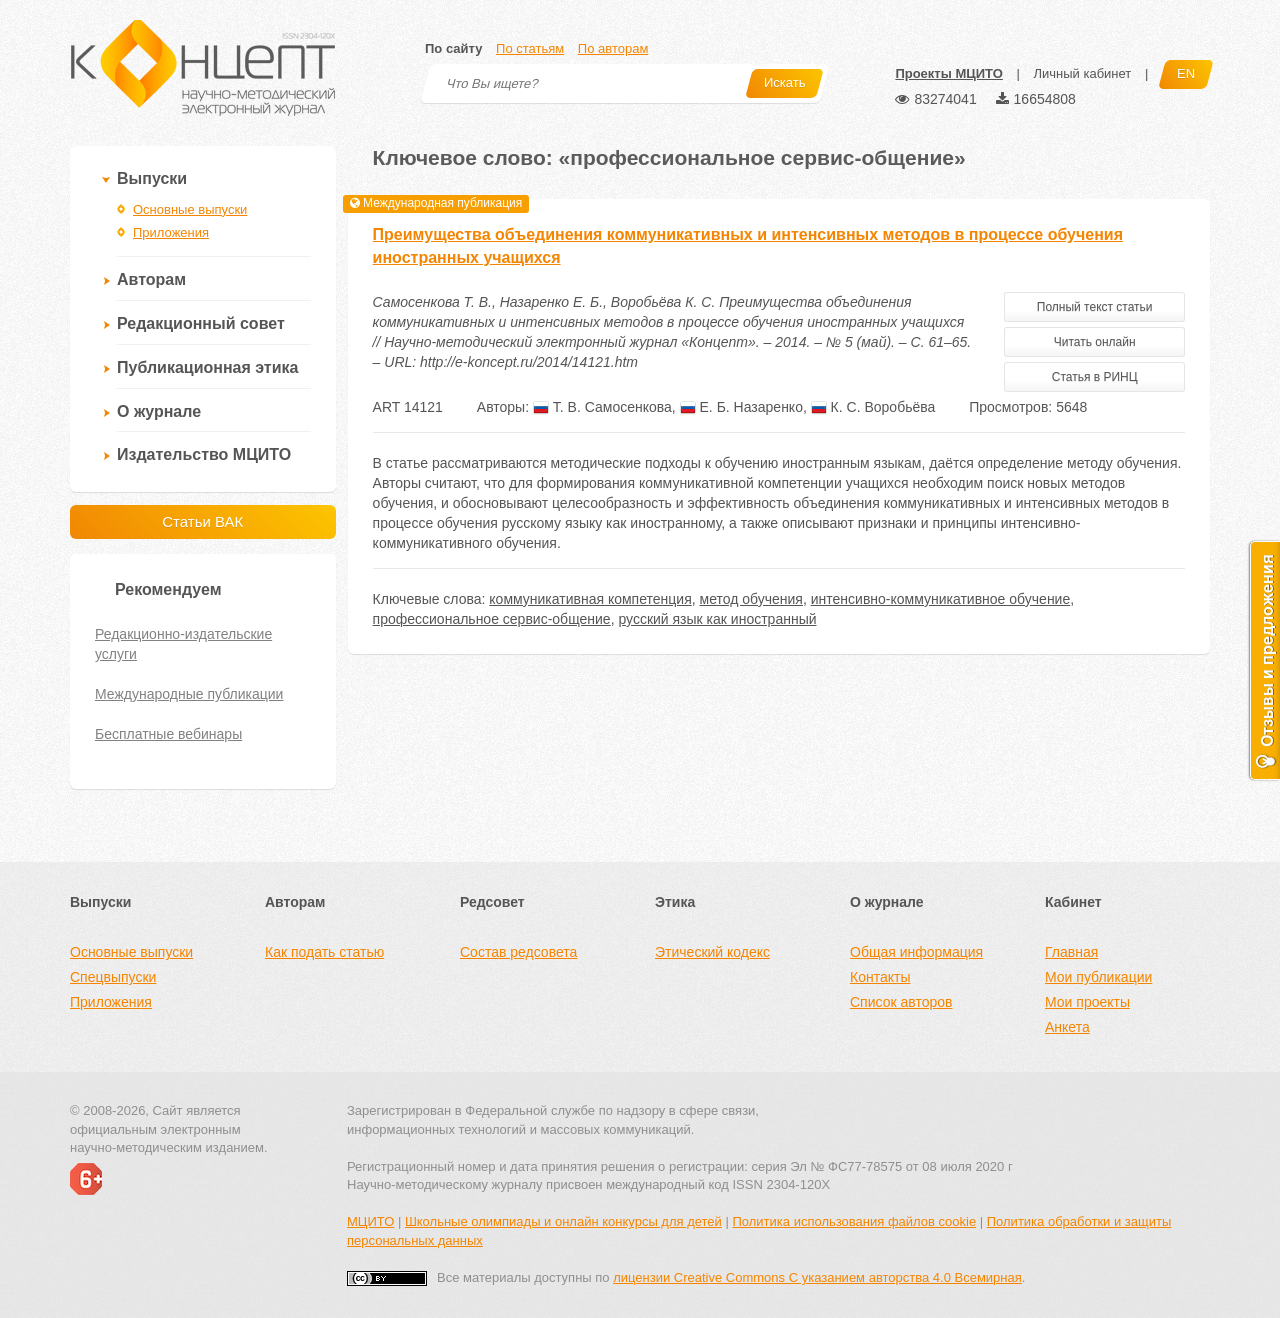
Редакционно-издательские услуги (183, 644)
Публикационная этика (207, 367)
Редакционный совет (201, 323)
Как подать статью (324, 952)
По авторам (613, 48)
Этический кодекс (712, 952)
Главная (1071, 952)
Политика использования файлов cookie (854, 1221)
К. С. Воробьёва (873, 407)
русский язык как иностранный (717, 619)
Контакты (880, 977)
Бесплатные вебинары (168, 734)
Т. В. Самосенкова (602, 407)
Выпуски (152, 178)
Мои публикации (1098, 977)
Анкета (1067, 1027)
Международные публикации (189, 694)
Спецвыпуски (113, 977)
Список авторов (901, 1002)
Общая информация (916, 952)
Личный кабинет (1082, 73)
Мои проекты (1087, 1002)
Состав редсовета (518, 952)
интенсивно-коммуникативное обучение (940, 599)
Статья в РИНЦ (1095, 377)
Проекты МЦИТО (948, 73)
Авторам (151, 279)
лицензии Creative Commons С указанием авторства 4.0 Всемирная (817, 1277)
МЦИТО (370, 1221)
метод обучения (751, 599)
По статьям (530, 48)
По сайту (453, 48)
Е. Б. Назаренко (741, 407)
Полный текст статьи (1095, 307)
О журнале (159, 411)
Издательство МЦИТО (204, 454)
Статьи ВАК (202, 521)
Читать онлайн (1095, 342)
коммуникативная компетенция (590, 599)
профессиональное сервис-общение (492, 619)
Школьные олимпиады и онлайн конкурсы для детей (563, 1221)
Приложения (171, 232)
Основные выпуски (190, 209)
